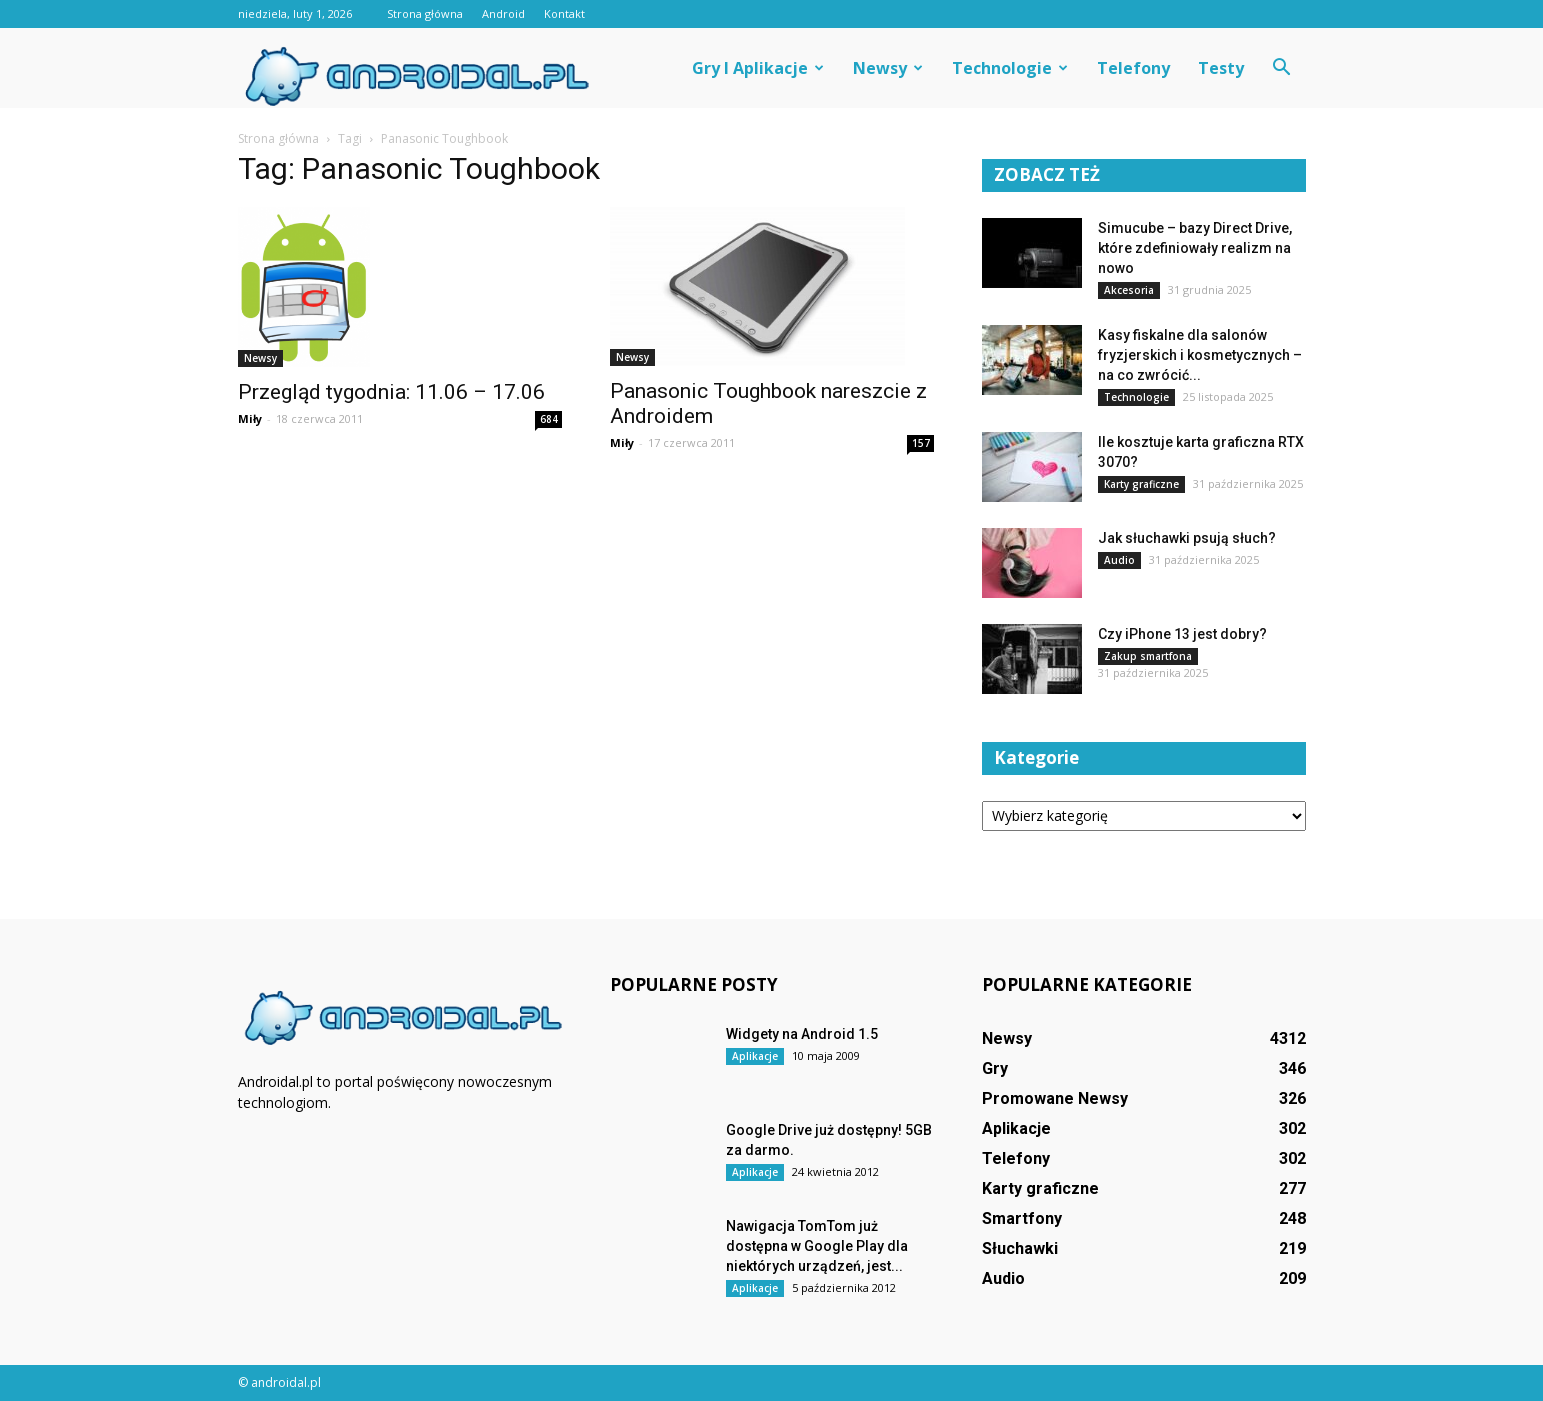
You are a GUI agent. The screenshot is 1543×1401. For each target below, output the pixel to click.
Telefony (1133, 68)
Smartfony (1022, 1218)
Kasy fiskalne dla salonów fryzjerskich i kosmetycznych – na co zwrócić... (1200, 355)
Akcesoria (1129, 290)
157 (921, 443)
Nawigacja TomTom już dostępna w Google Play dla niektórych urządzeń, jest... (817, 1246)
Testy (1221, 68)
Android (503, 13)
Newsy (888, 68)
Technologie (1010, 68)
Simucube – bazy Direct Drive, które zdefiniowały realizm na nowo (1195, 248)
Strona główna (425, 13)
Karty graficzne (1141, 484)
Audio (1119, 560)
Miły (250, 418)
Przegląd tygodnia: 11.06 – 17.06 (391, 392)
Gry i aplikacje (758, 68)
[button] (1282, 68)
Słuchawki (1020, 1248)
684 (549, 419)
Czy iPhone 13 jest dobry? (1182, 634)
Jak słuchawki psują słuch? (1187, 538)
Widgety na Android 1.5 (802, 1034)
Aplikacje (755, 1056)
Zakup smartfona (1148, 656)
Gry (995, 1068)
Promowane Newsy (1055, 1098)
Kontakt (564, 13)
